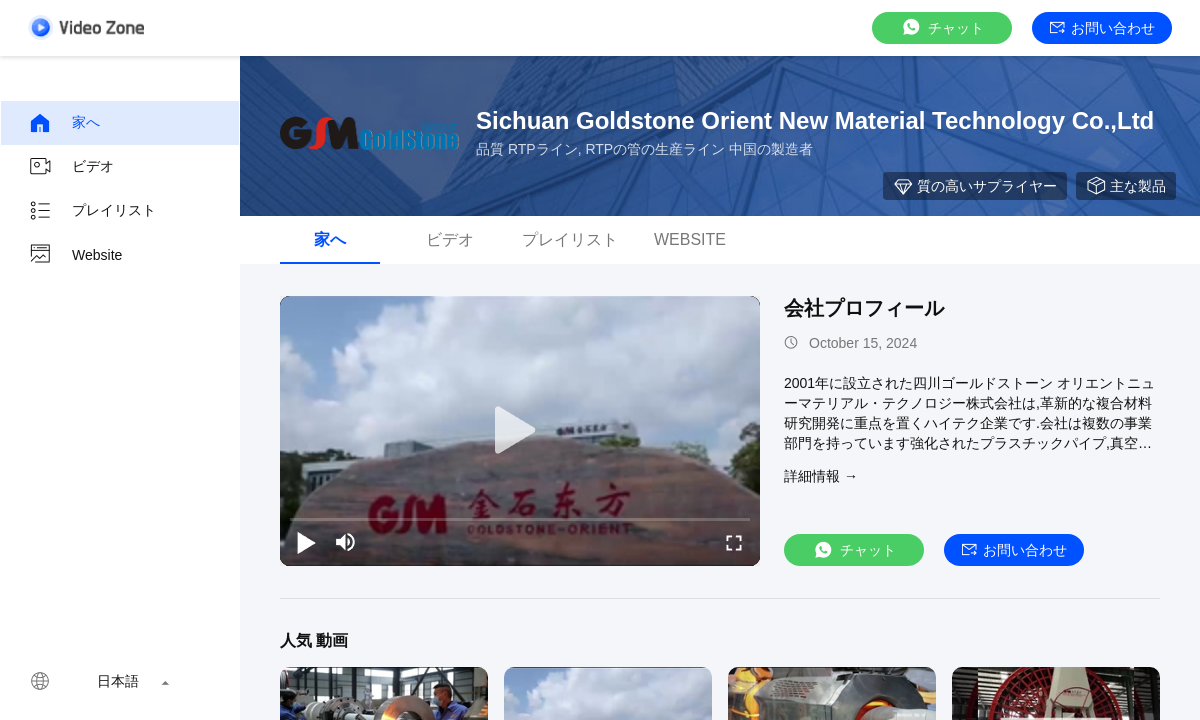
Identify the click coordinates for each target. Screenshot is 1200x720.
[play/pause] (306, 542)
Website (75, 255)
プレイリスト (92, 211)
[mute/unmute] (346, 542)
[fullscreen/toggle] (734, 542)
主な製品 (1126, 186)
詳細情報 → (821, 476)
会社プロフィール (864, 308)
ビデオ (71, 167)
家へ (64, 123)
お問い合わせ (1102, 28)
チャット (942, 27)
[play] (520, 431)
